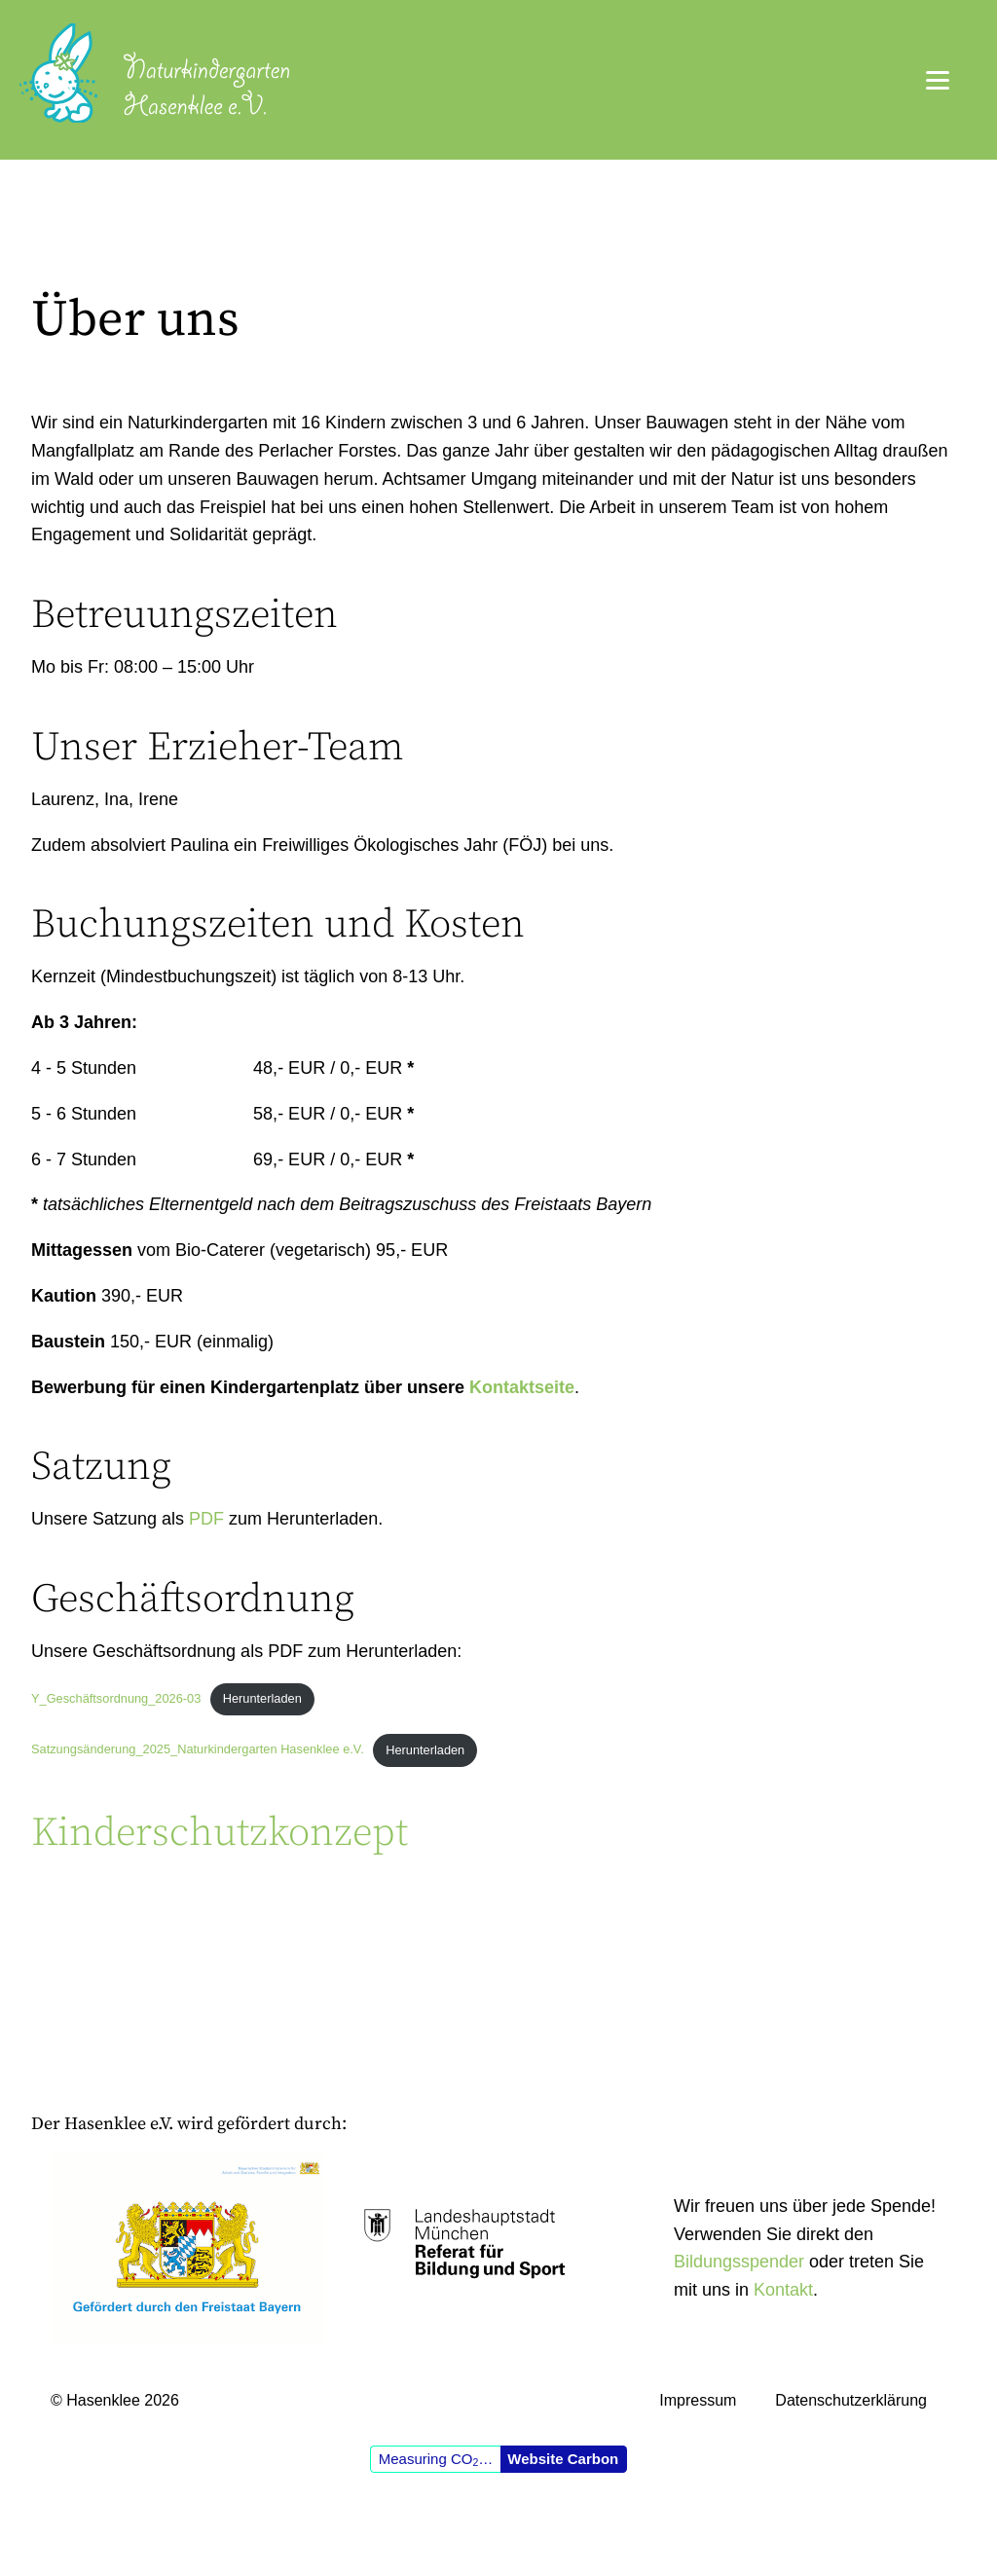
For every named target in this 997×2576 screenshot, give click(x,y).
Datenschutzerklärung (851, 2400)
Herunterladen (262, 1698)
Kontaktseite (521, 1387)
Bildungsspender (739, 2261)
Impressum (697, 2400)
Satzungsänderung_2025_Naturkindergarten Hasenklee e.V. (197, 1750)
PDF (206, 1518)
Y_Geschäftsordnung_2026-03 (116, 1698)
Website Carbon (562, 2458)
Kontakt (783, 2290)
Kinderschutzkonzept (219, 1833)
